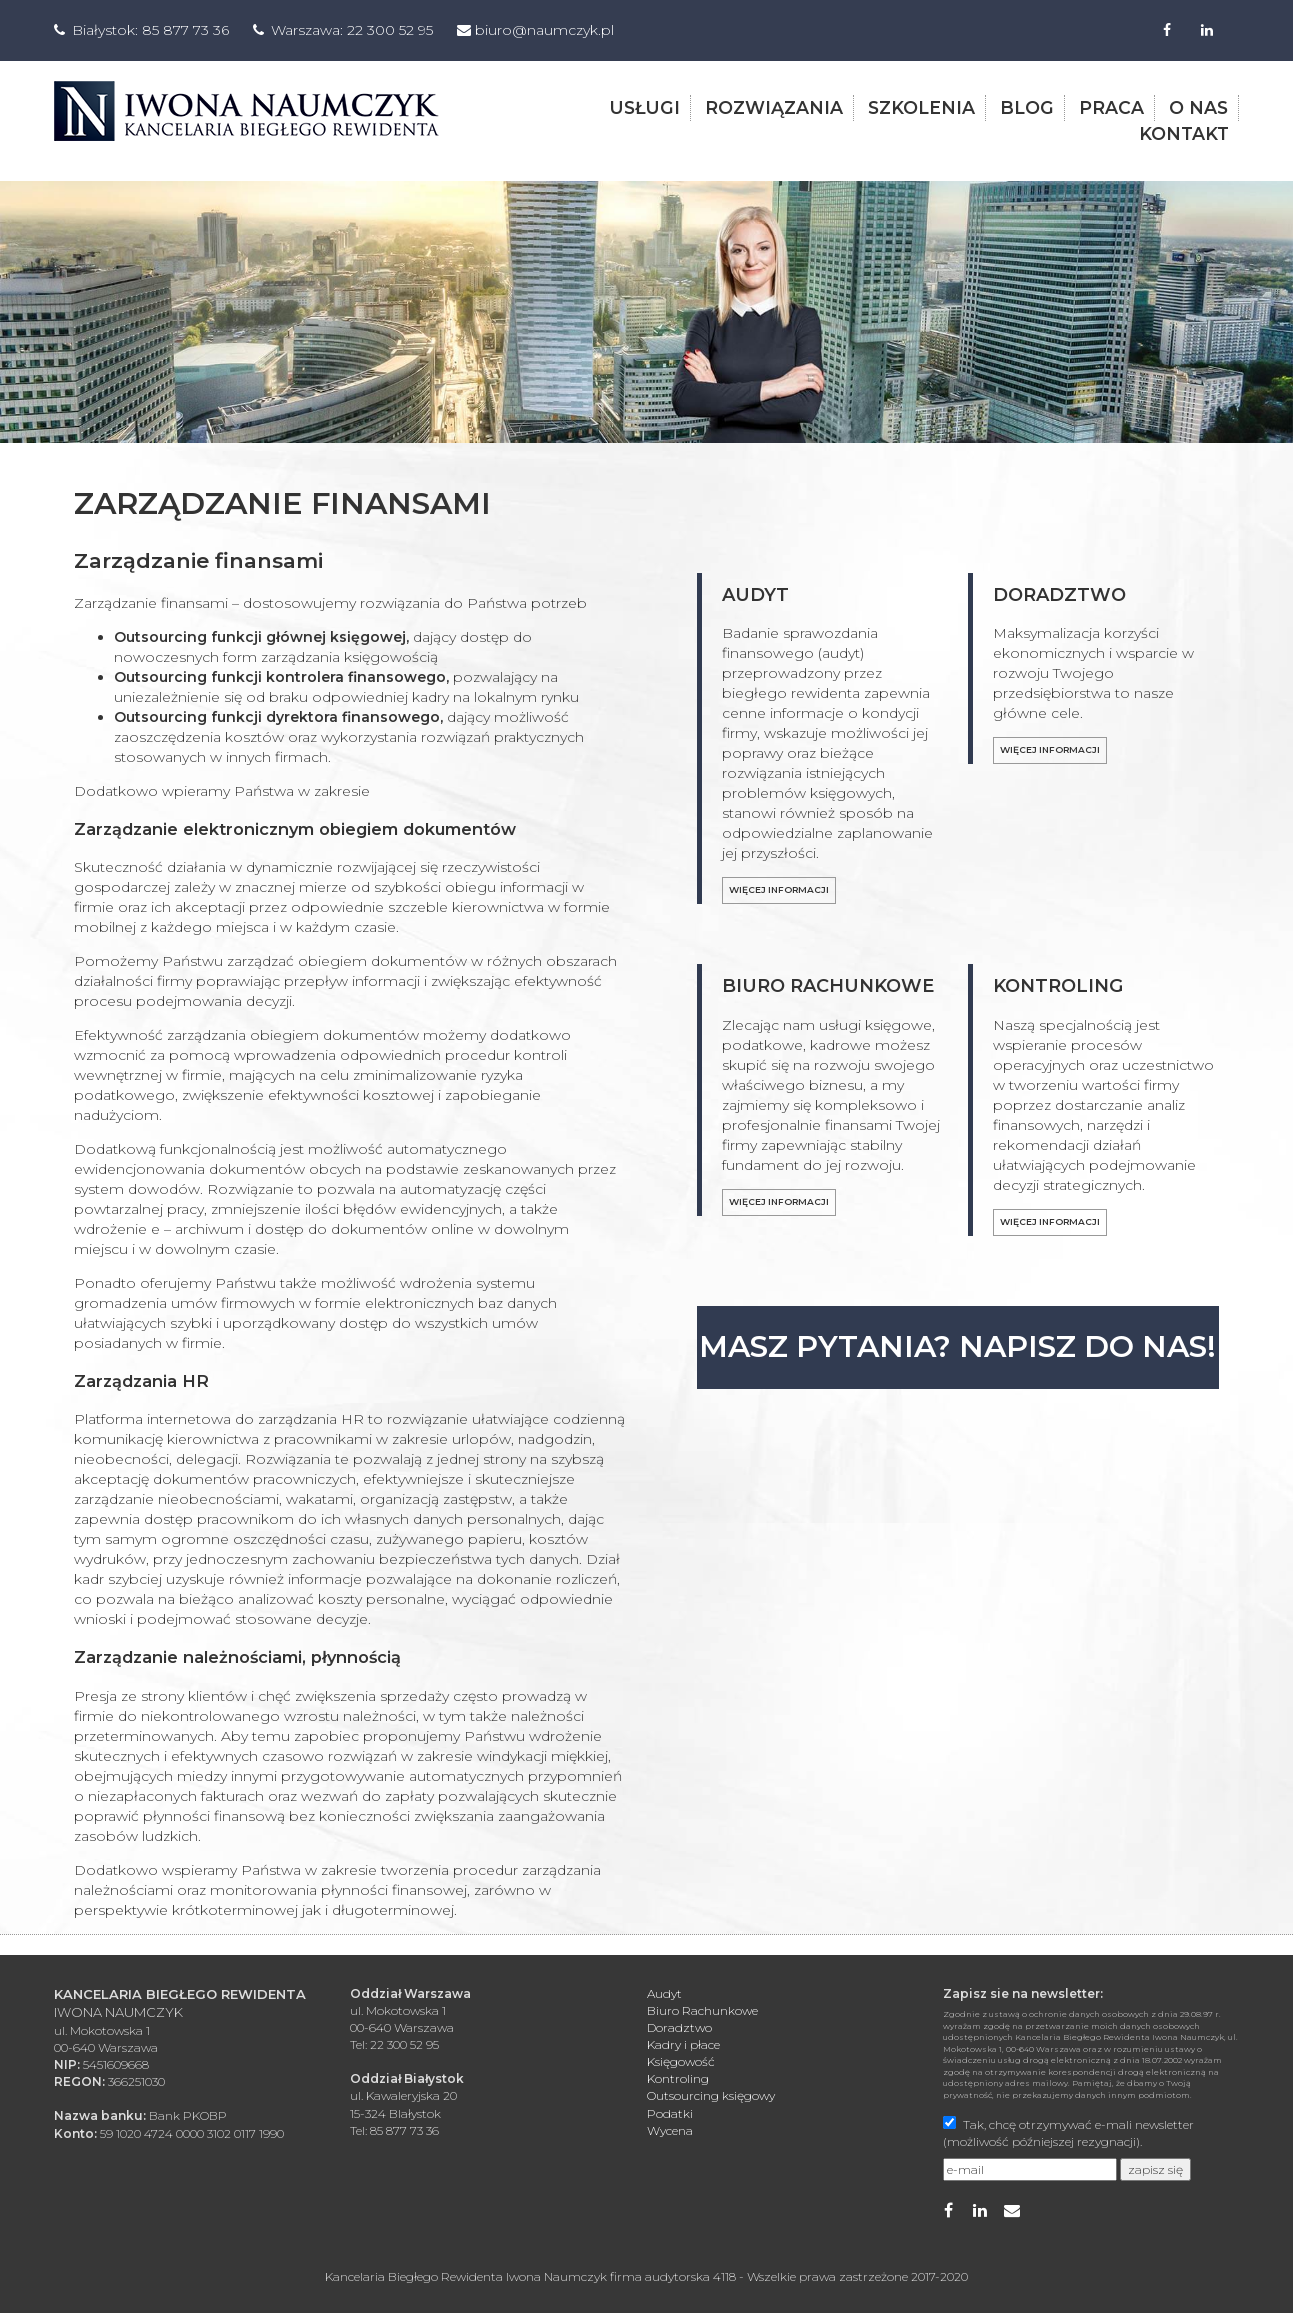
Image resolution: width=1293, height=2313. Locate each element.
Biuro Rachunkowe (702, 2007)
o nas (1198, 106)
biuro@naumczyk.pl (544, 30)
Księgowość (681, 2058)
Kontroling (678, 2076)
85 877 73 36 (185, 30)
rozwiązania (774, 106)
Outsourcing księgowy (711, 2093)
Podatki (670, 2110)
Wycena (670, 2127)
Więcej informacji (779, 887)
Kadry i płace (683, 2041)
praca (1111, 106)
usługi (644, 106)
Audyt (664, 1990)
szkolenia (921, 106)
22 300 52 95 (390, 30)
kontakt (1184, 131)
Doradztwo (679, 2024)
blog (1027, 106)
